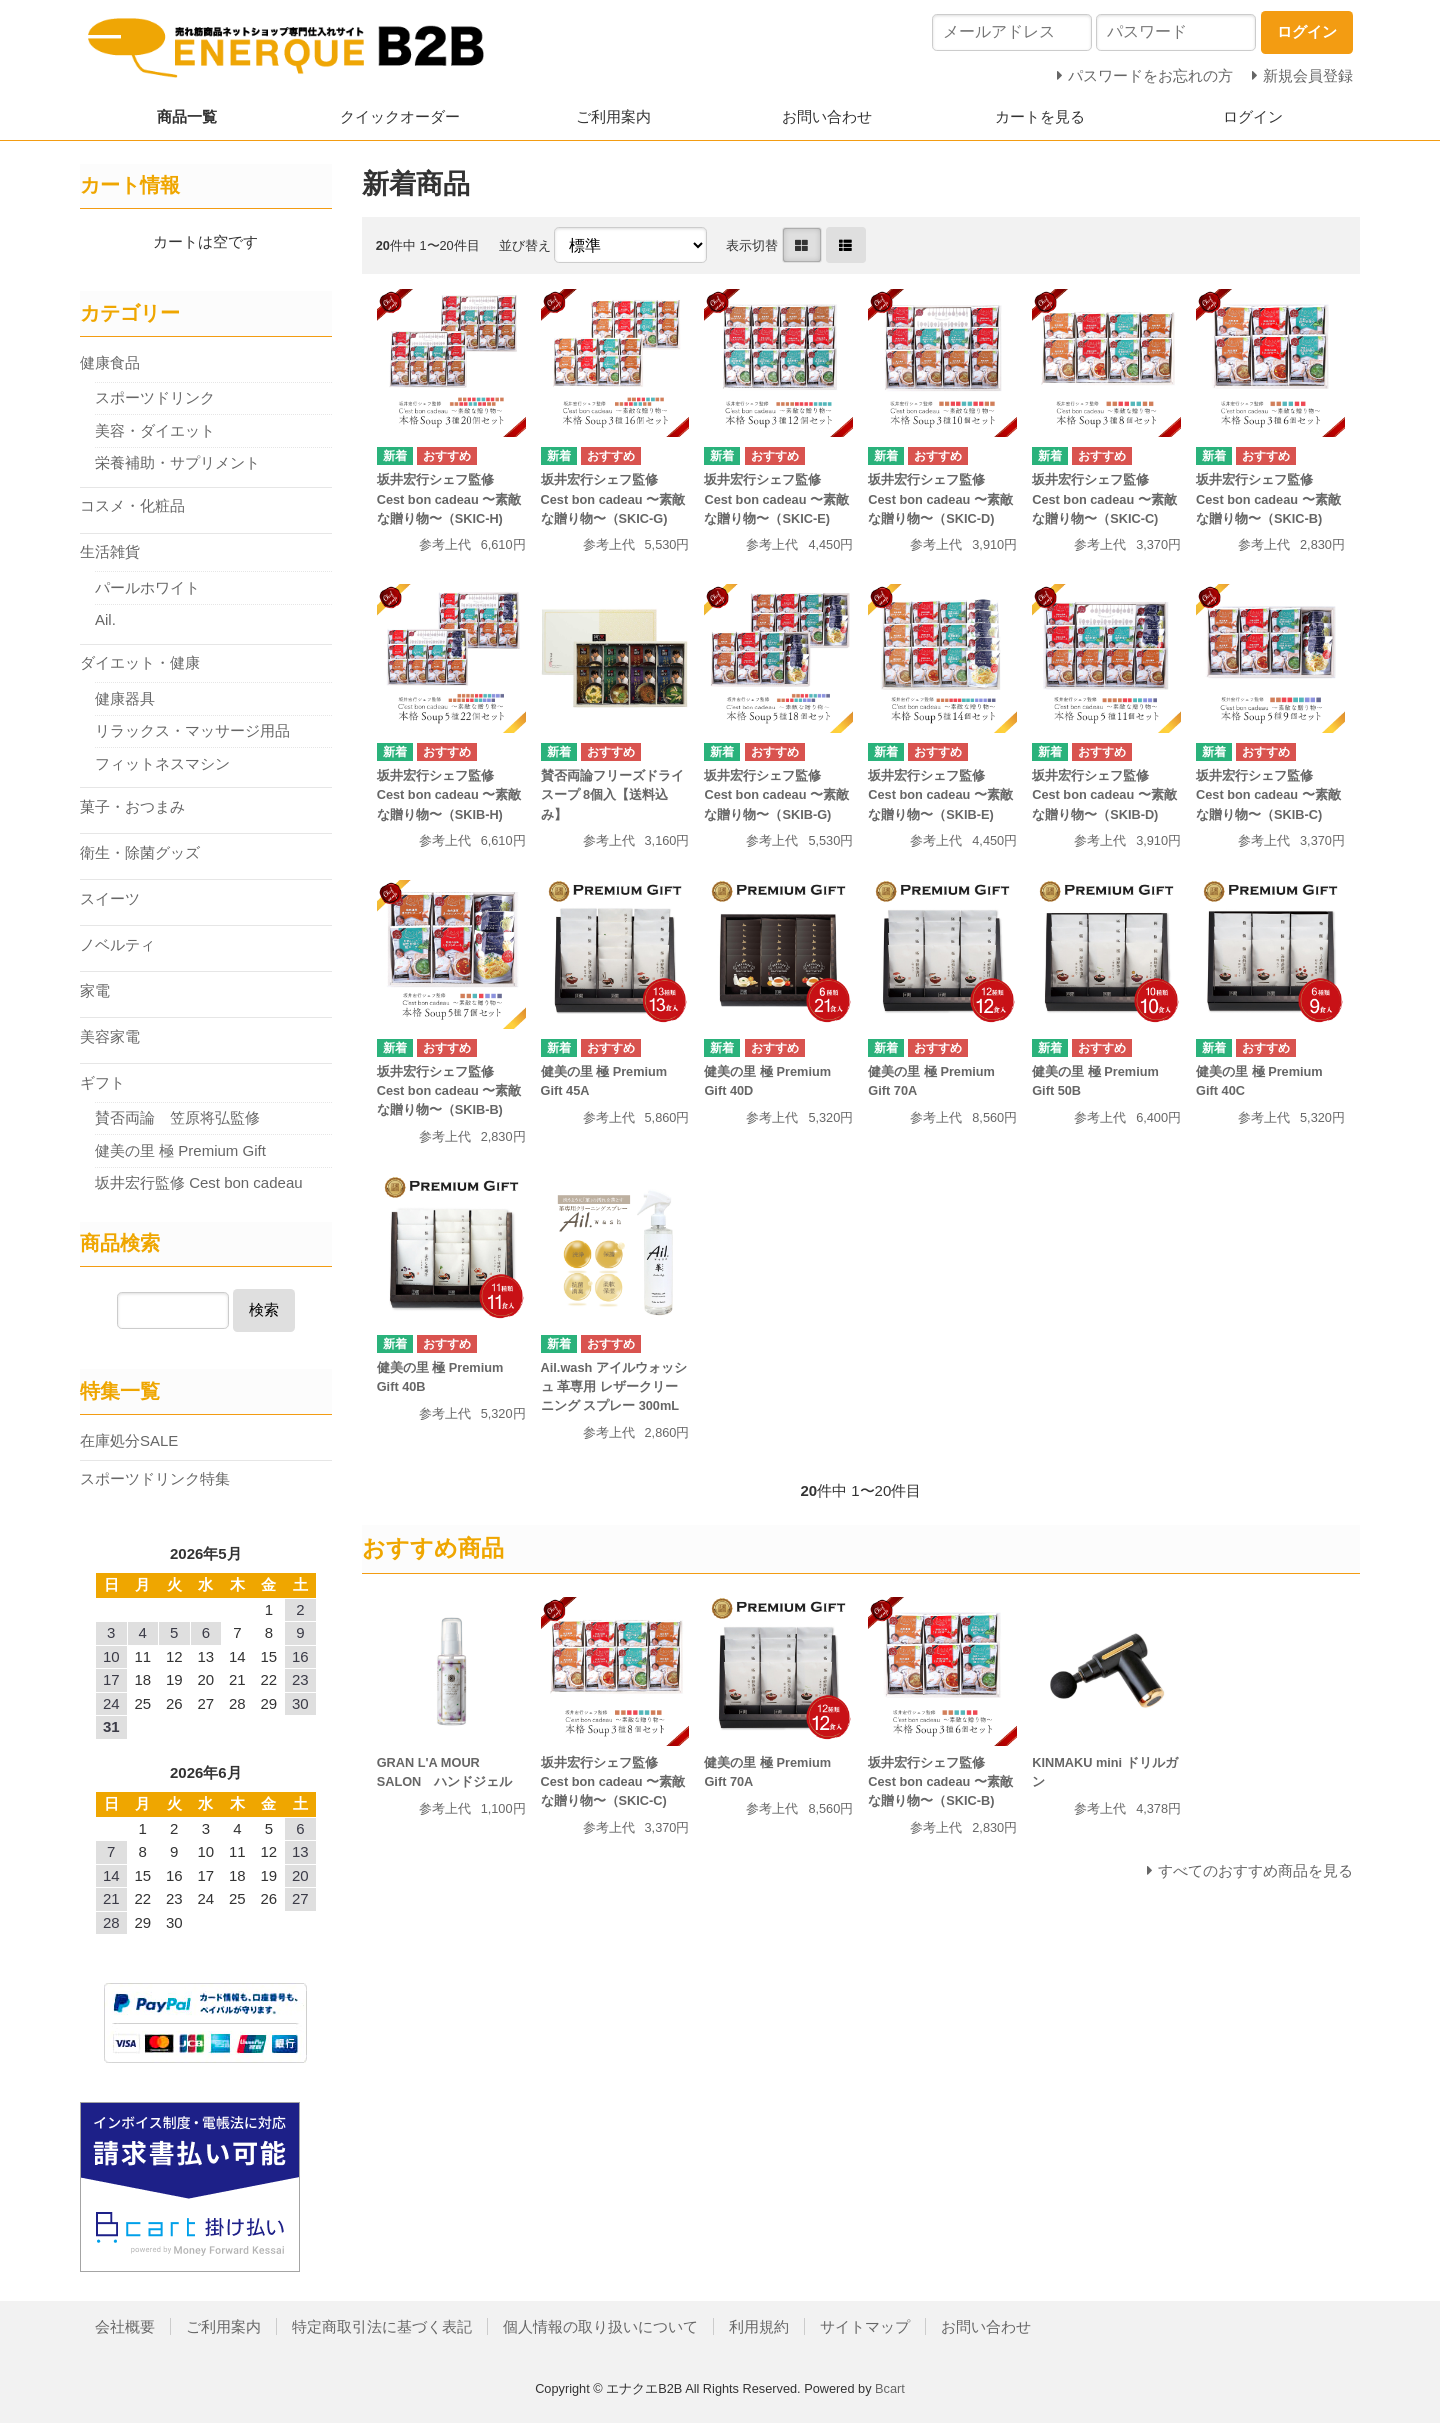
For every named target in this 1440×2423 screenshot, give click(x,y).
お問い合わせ (827, 116)
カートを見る (1040, 116)
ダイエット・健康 (140, 662)
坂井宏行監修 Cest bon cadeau (199, 1182)
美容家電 (110, 1036)
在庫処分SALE (129, 1440)
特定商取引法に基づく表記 (382, 2326)
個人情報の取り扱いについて (600, 2326)
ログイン (1253, 116)
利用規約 (759, 2326)
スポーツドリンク (155, 397)
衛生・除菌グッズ (140, 852)
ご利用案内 (613, 116)
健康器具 (125, 698)
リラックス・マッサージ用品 (192, 730)
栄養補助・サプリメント (177, 462)
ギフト (102, 1082)
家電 (95, 990)
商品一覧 (187, 116)
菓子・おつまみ (132, 806)
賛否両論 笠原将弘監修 (177, 1117)
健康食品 (110, 362)
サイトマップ (865, 2326)
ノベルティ (117, 944)
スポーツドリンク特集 (155, 1478)
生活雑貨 (110, 551)
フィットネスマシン (162, 763)
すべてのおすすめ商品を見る (1255, 1870)
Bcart (890, 2388)
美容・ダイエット (155, 430)
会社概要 (125, 2326)
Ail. (105, 619)
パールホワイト (147, 587)
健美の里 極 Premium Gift (188, 1150)
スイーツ (110, 898)
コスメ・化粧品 (132, 505)
